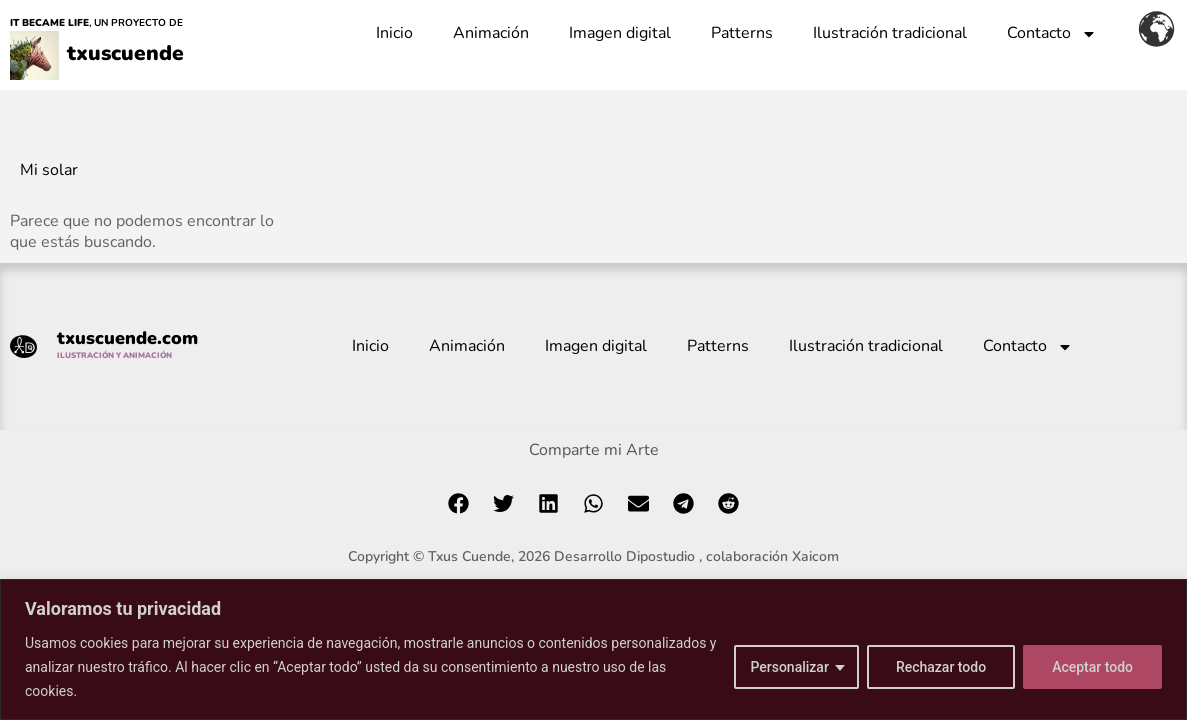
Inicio (394, 33)
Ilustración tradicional (890, 33)
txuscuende (124, 50)
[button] (458, 503)
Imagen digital (620, 33)
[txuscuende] (35, 62)
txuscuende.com (127, 338)
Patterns (742, 33)
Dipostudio (660, 556)
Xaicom (815, 556)
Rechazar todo (941, 667)
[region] (593, 649)
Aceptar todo (1092, 667)
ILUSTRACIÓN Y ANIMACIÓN (114, 355)
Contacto (1052, 34)
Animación (491, 33)
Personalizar (789, 667)
